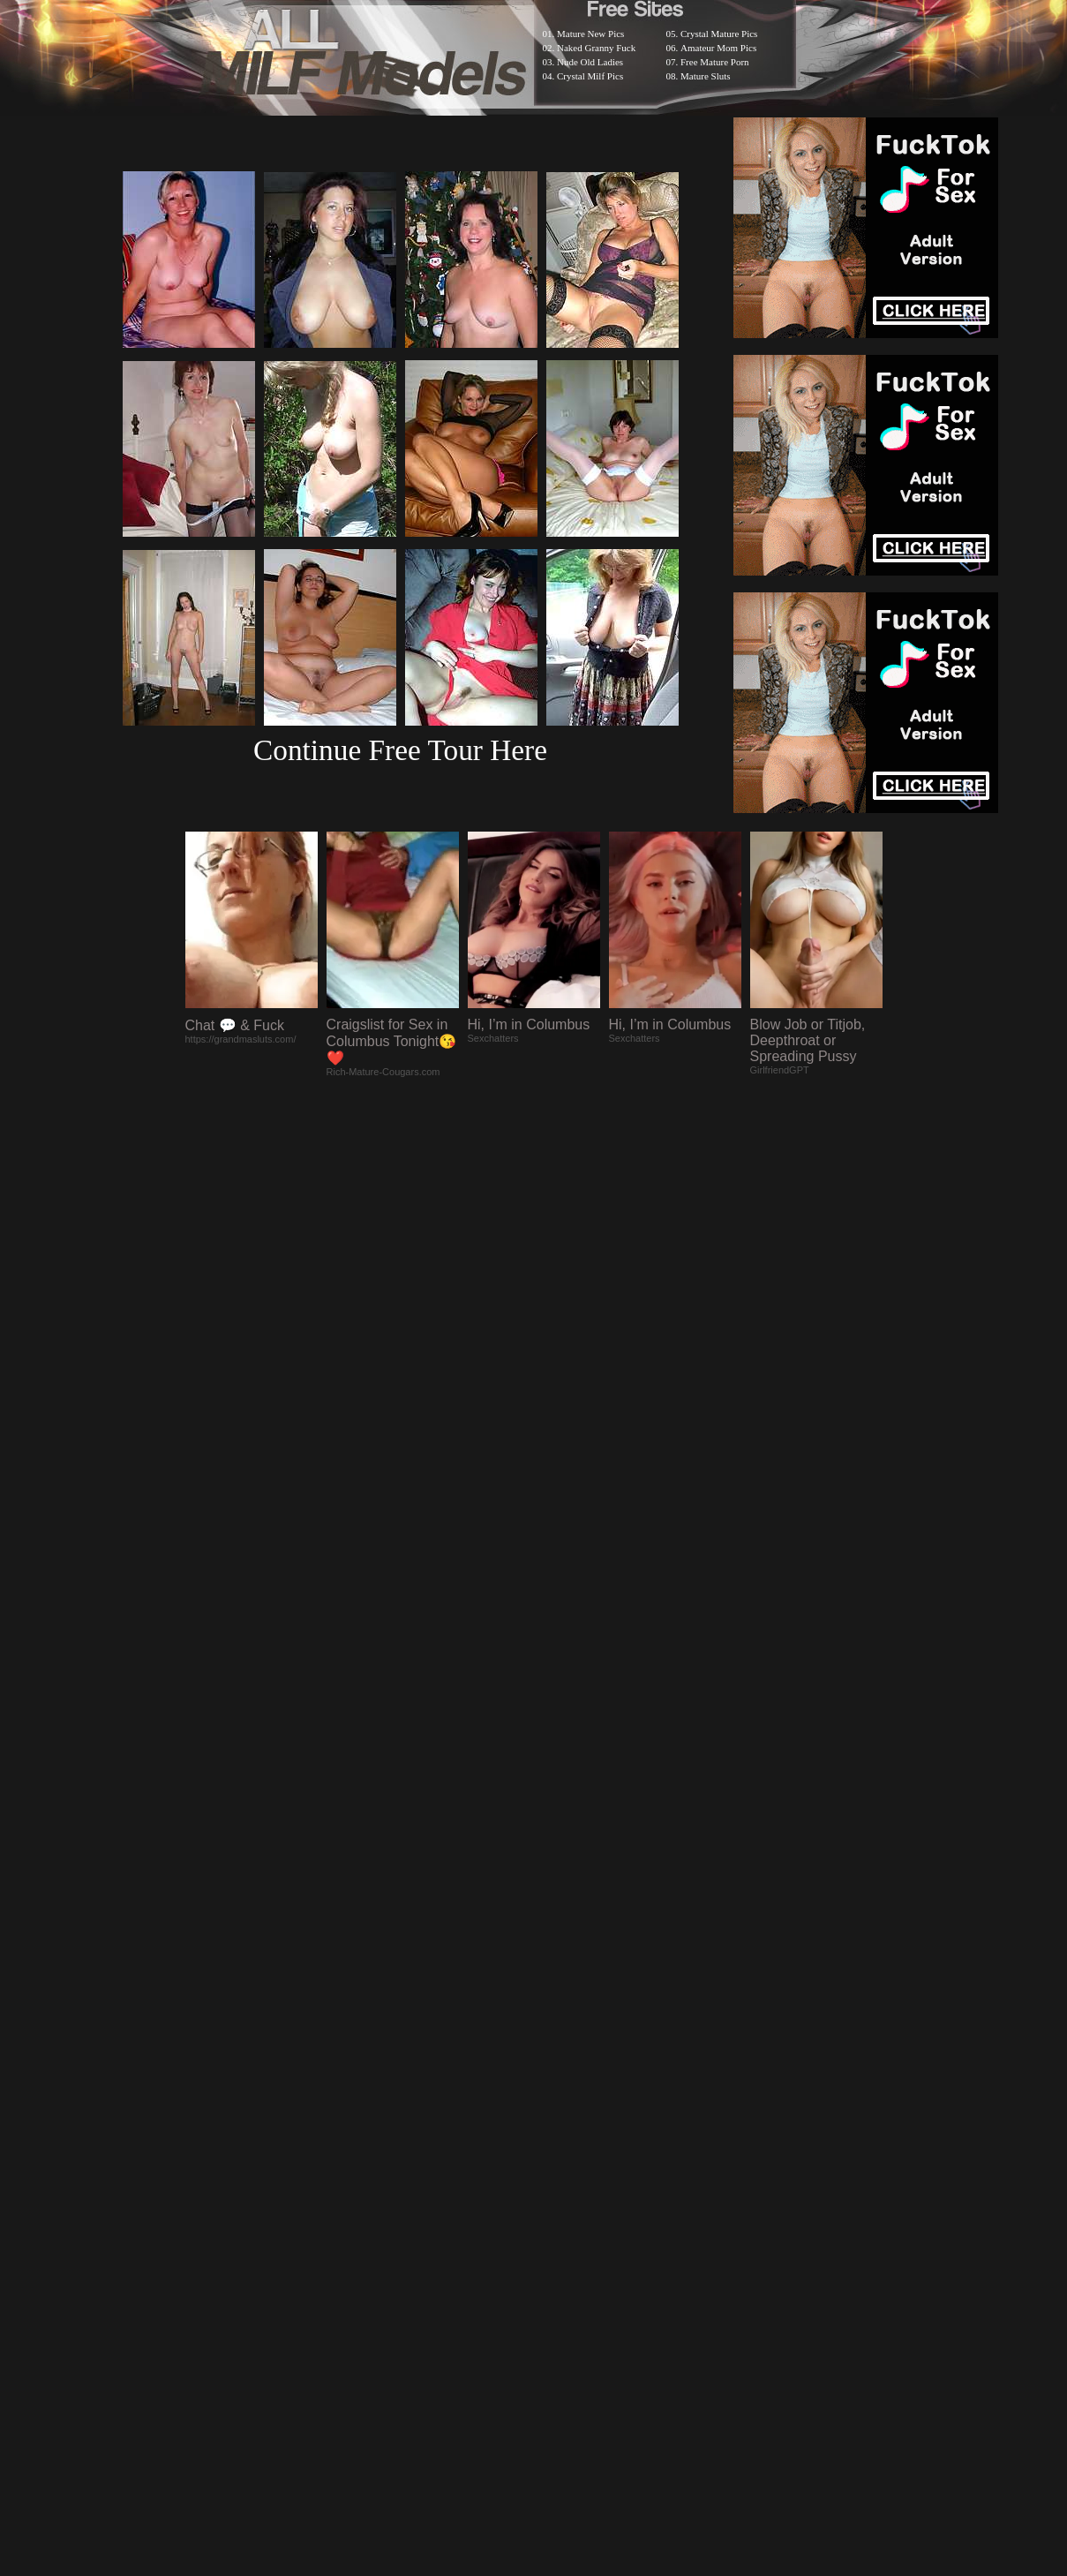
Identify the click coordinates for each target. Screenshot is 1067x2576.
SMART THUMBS (564, 2116)
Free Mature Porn (714, 61)
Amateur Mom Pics (718, 47)
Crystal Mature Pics (718, 33)
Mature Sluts (705, 76)
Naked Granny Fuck (596, 47)
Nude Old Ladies (590, 61)
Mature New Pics (590, 33)
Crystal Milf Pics (590, 76)
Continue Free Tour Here (400, 750)
